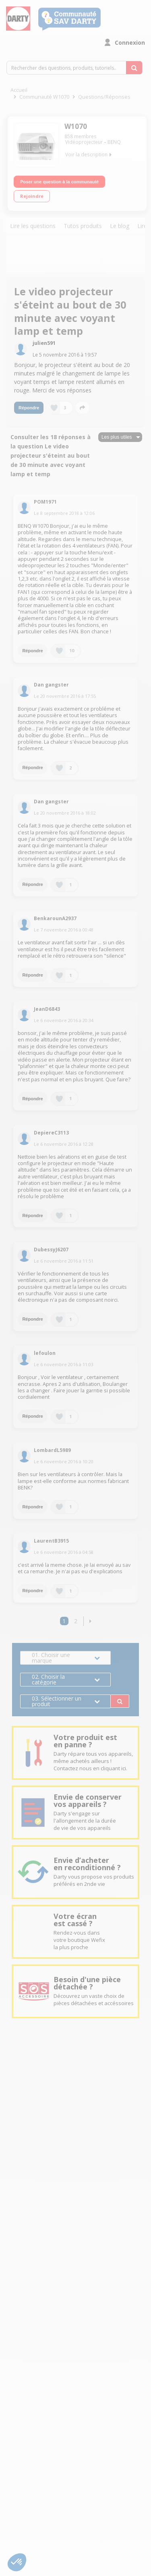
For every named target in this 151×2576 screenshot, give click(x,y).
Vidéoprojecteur (84, 142)
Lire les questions (33, 226)
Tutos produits (83, 226)
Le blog (119, 226)
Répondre (29, 407)
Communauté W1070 (44, 96)
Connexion (130, 42)
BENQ (114, 142)
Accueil (18, 90)
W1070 (75, 126)
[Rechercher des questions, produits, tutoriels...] (134, 67)
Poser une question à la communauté (59, 181)
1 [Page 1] (64, 1621)
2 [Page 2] (75, 1621)
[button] (90, 1621)
